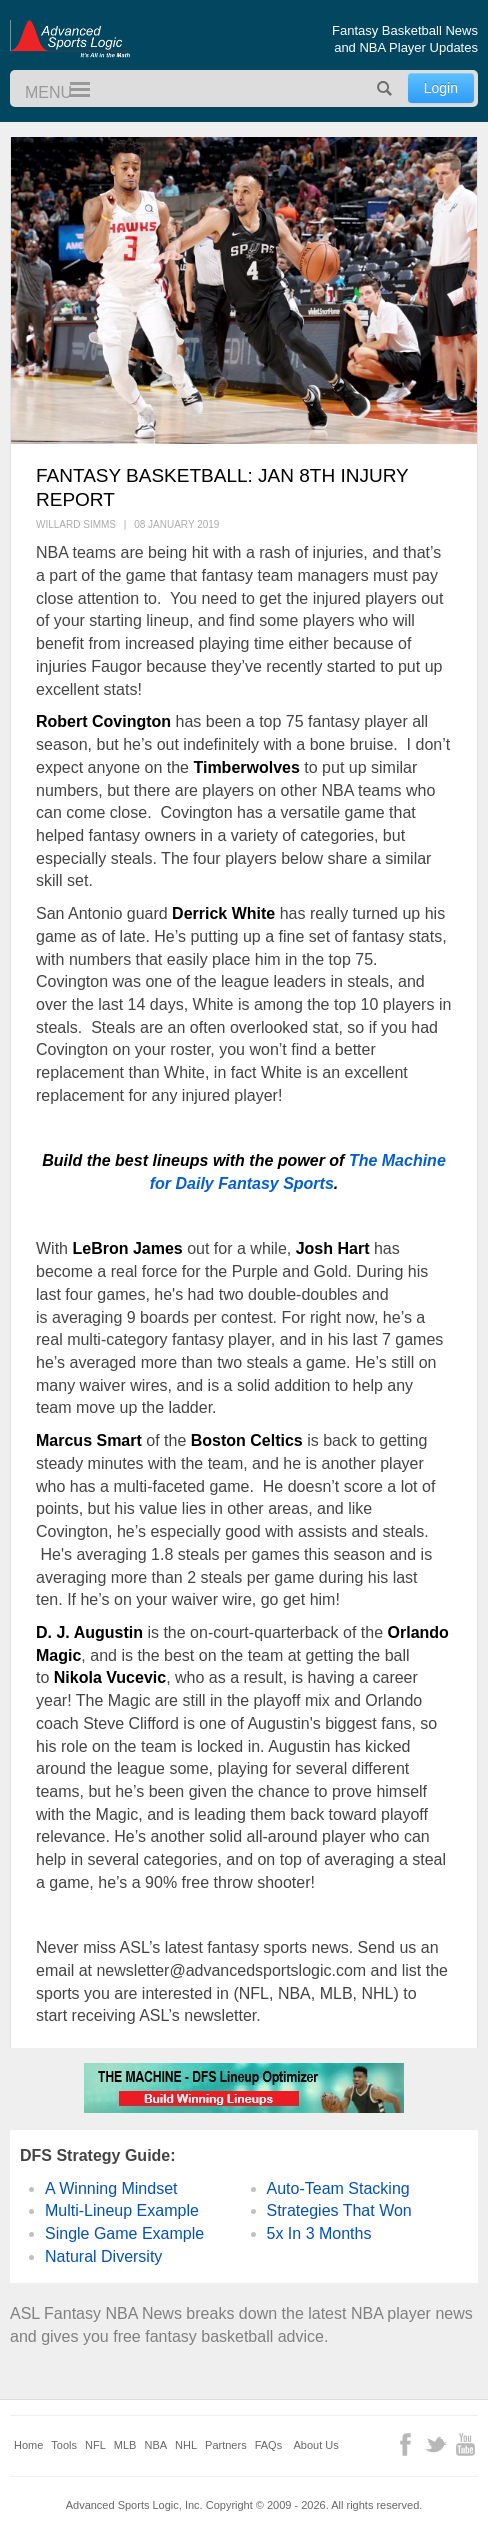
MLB (125, 2445)
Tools (64, 2445)
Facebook (405, 2444)
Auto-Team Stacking (338, 2188)
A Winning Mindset (111, 2188)
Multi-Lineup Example (122, 2210)
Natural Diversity (103, 2256)
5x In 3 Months (319, 2233)
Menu (71, 90)
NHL (186, 2445)
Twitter (435, 2444)
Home (28, 2445)
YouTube (465, 2444)
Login (441, 88)
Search (385, 88)
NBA (155, 2445)
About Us (316, 2445)
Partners (226, 2445)
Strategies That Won (339, 2210)
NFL (95, 2445)
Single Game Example (124, 2233)
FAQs (269, 2445)
